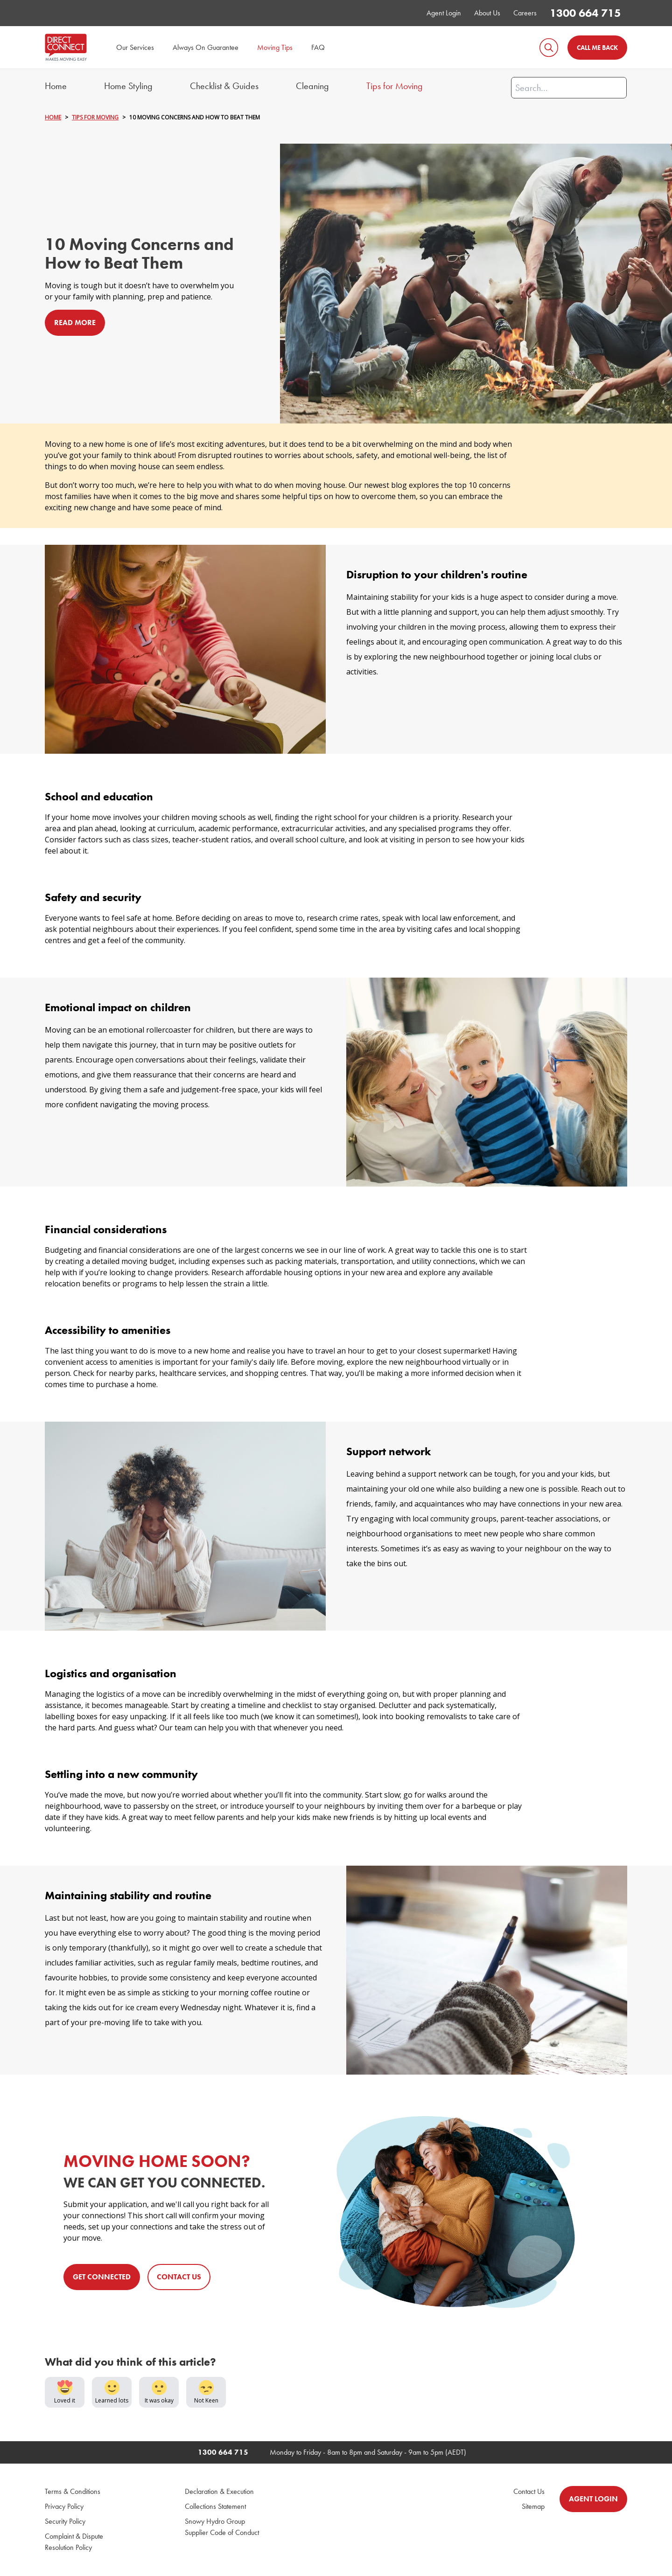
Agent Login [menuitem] (444, 13)
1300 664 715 (585, 13)
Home (56, 86)
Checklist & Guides (224, 86)
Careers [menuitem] (525, 13)
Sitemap (533, 2507)
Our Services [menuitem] (135, 47)
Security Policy (65, 2522)
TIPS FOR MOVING (95, 118)
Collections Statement (215, 2507)
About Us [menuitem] (487, 13)
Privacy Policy (64, 2507)
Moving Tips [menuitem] (275, 47)
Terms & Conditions (72, 2492)
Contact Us (529, 2492)
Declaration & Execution (219, 2492)
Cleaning (312, 86)
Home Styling (128, 86)
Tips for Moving (394, 86)
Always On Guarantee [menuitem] (205, 47)
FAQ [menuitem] (318, 47)
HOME (53, 118)
